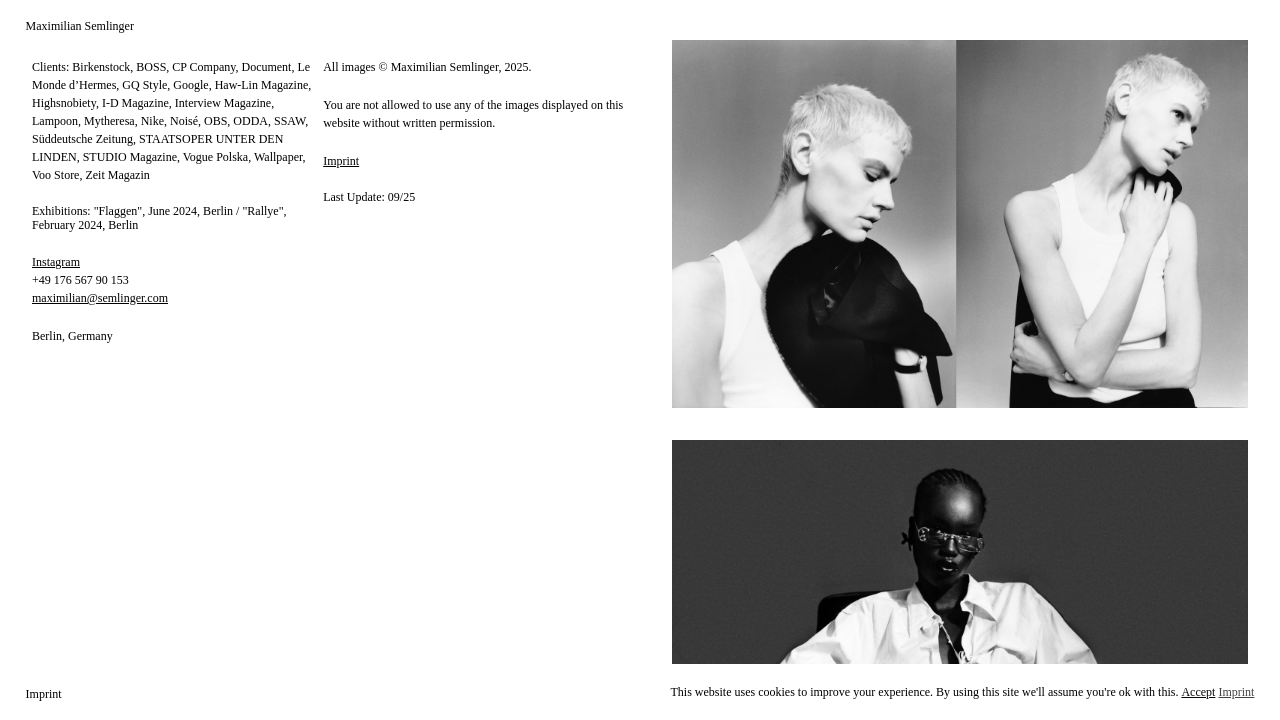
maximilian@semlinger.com (100, 298)
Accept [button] (1198, 692)
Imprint (341, 161)
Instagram (56, 262)
